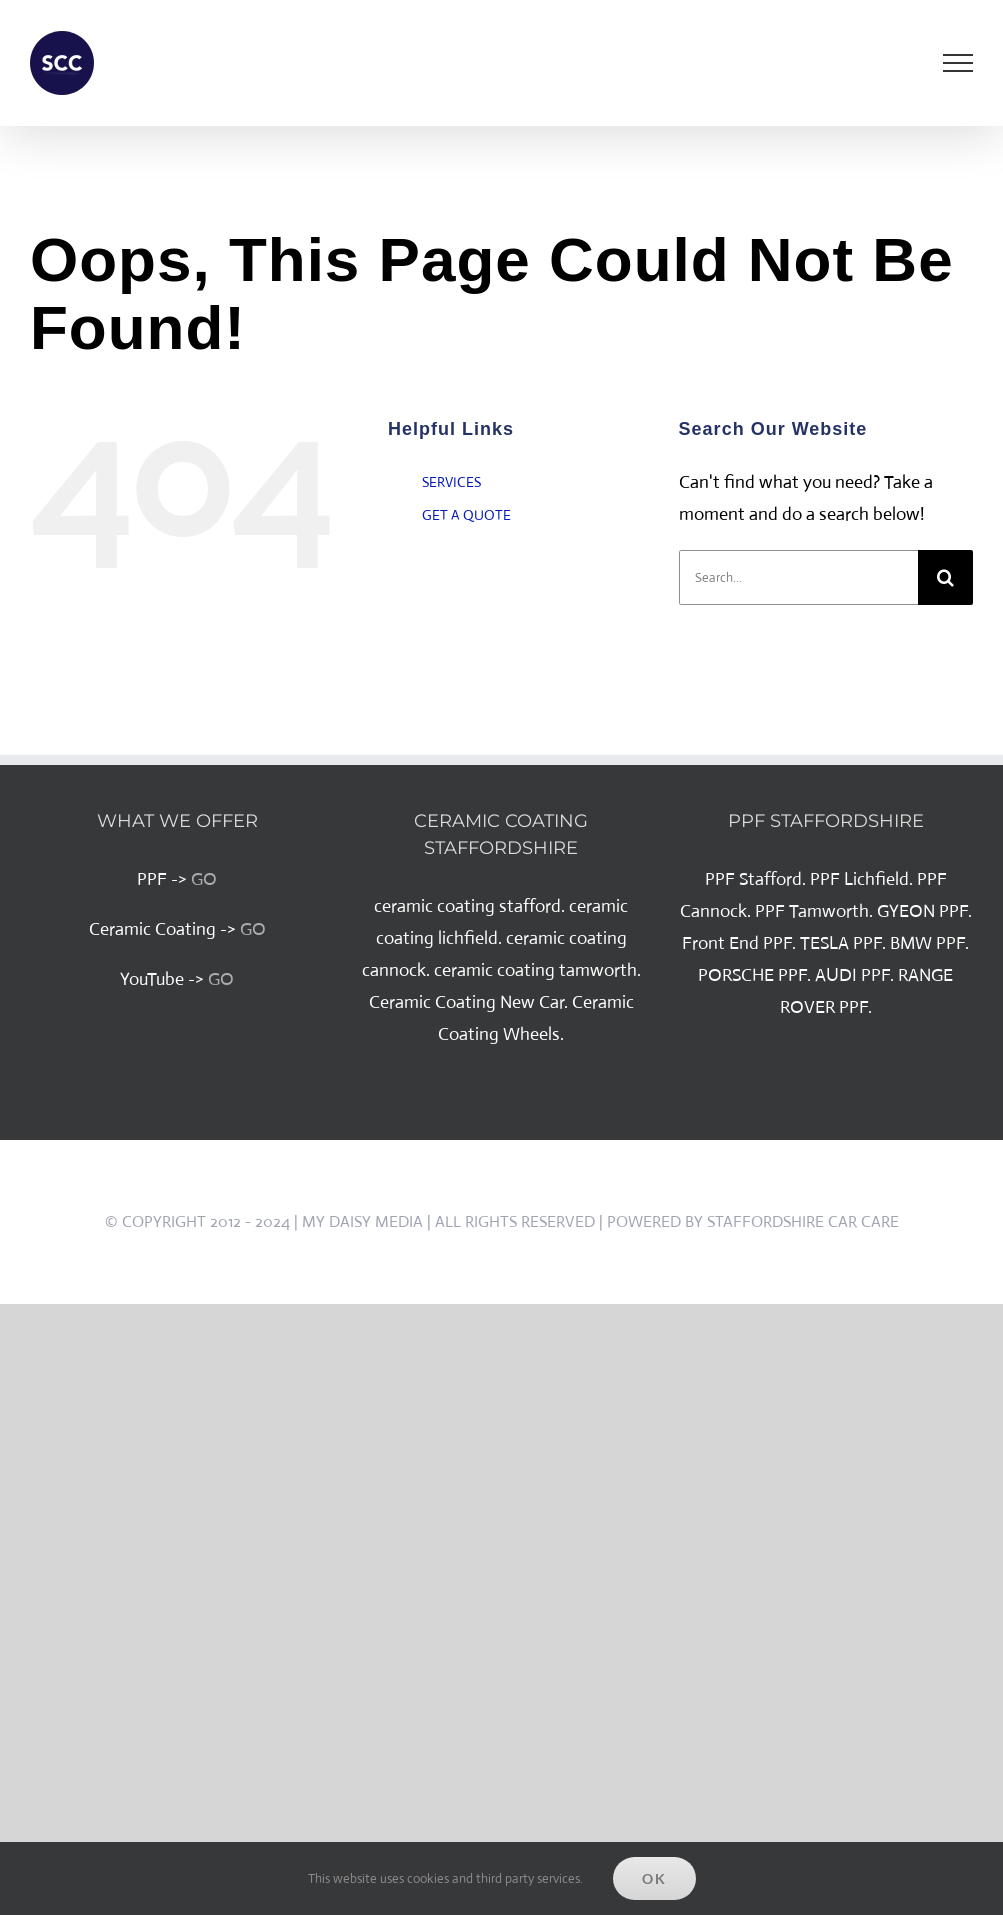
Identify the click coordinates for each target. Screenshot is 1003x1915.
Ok (654, 1878)
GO (204, 879)
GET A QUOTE (466, 515)
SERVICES (451, 482)
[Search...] (798, 577)
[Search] (945, 577)
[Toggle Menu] (958, 63)
